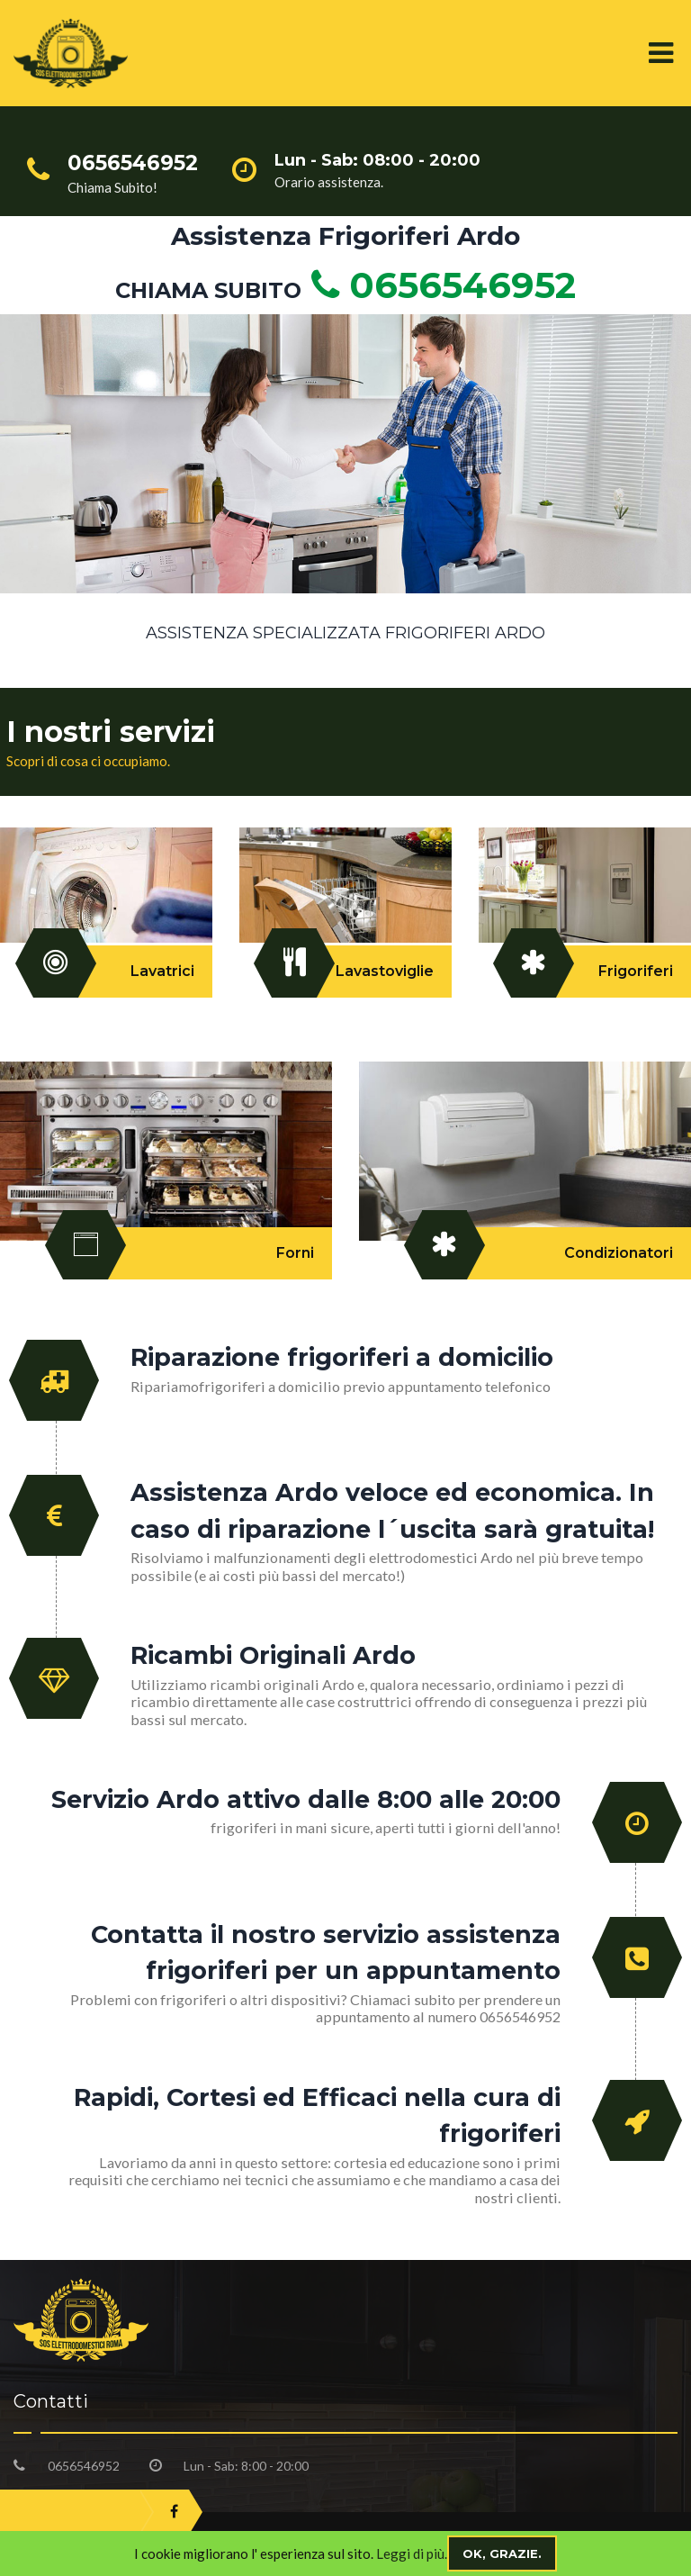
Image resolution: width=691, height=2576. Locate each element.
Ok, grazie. (502, 2553)
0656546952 (438, 285)
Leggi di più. (411, 2553)
